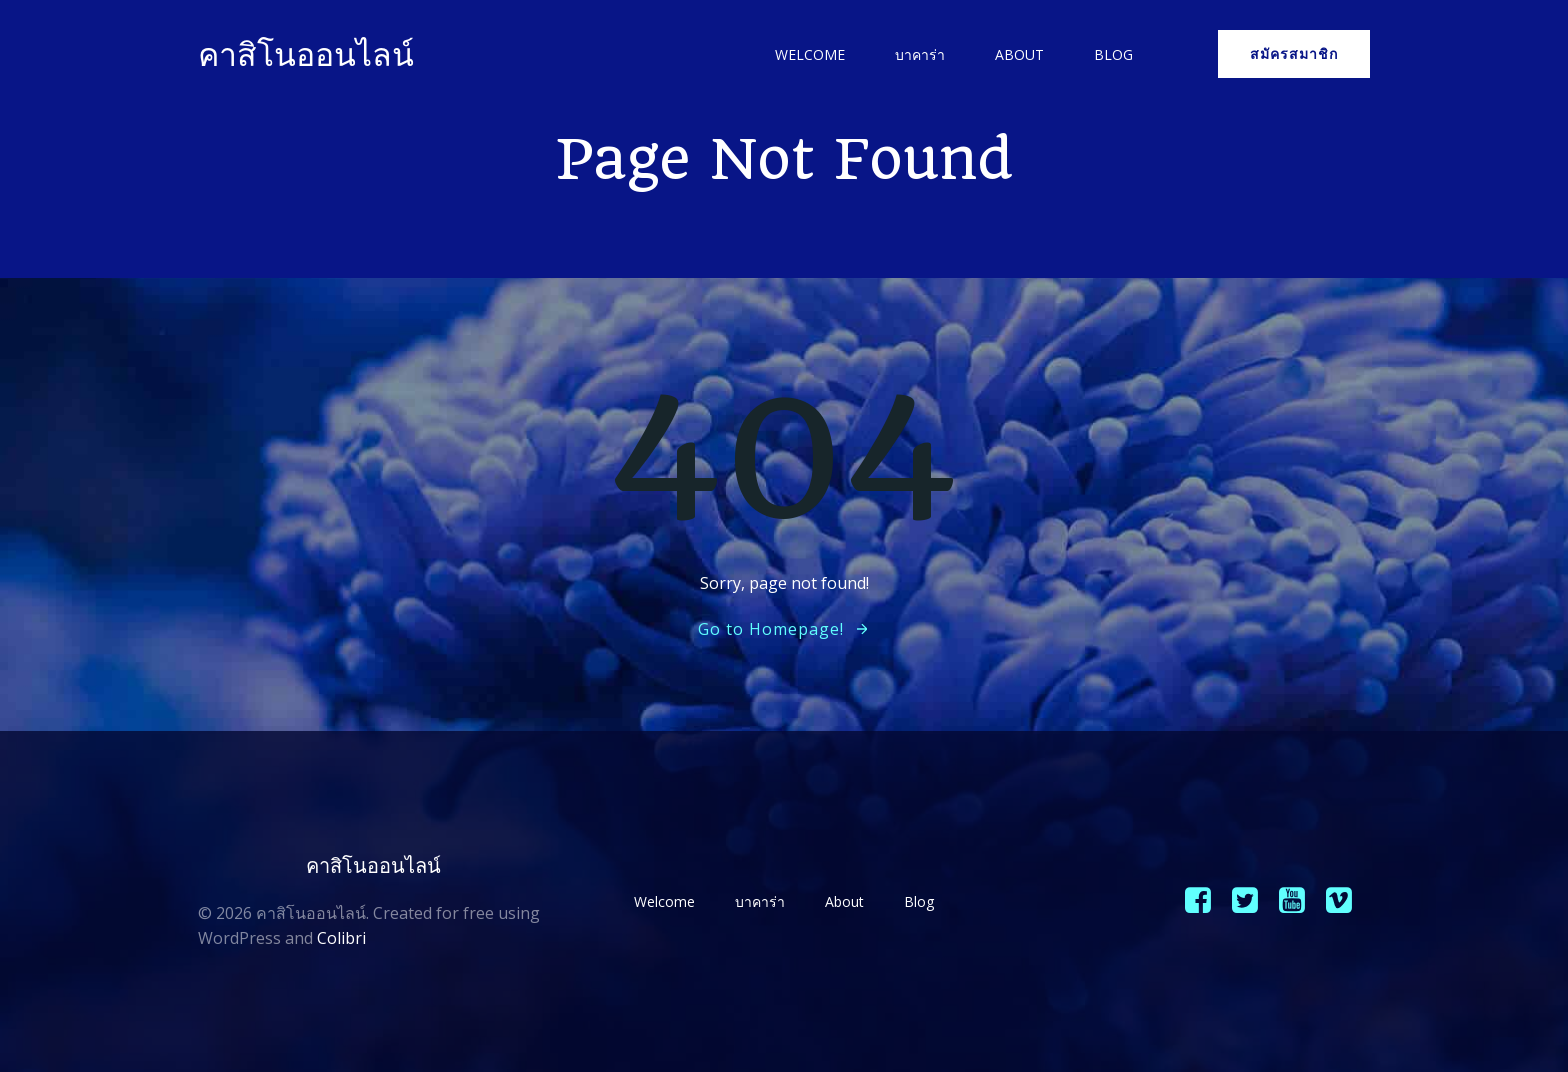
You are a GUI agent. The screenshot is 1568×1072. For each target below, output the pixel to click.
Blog (1113, 54)
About (1019, 54)
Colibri (341, 938)
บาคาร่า (920, 54)
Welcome (810, 54)
